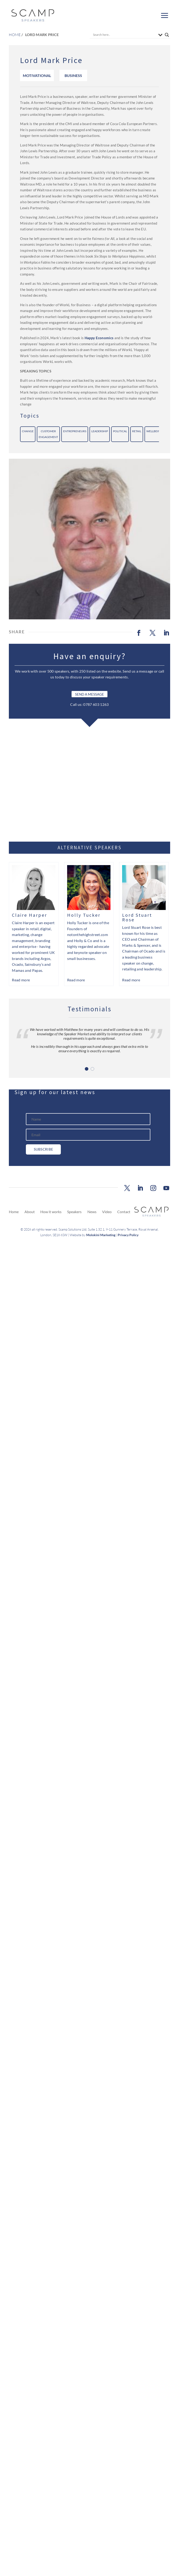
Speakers (74, 1211)
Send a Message (89, 694)
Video (107, 1211)
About (29, 1211)
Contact (123, 1211)
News (91, 1211)
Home (15, 34)
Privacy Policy (128, 1235)
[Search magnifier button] (167, 35)
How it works (51, 1211)
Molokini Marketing (100, 1235)
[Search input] (124, 35)
